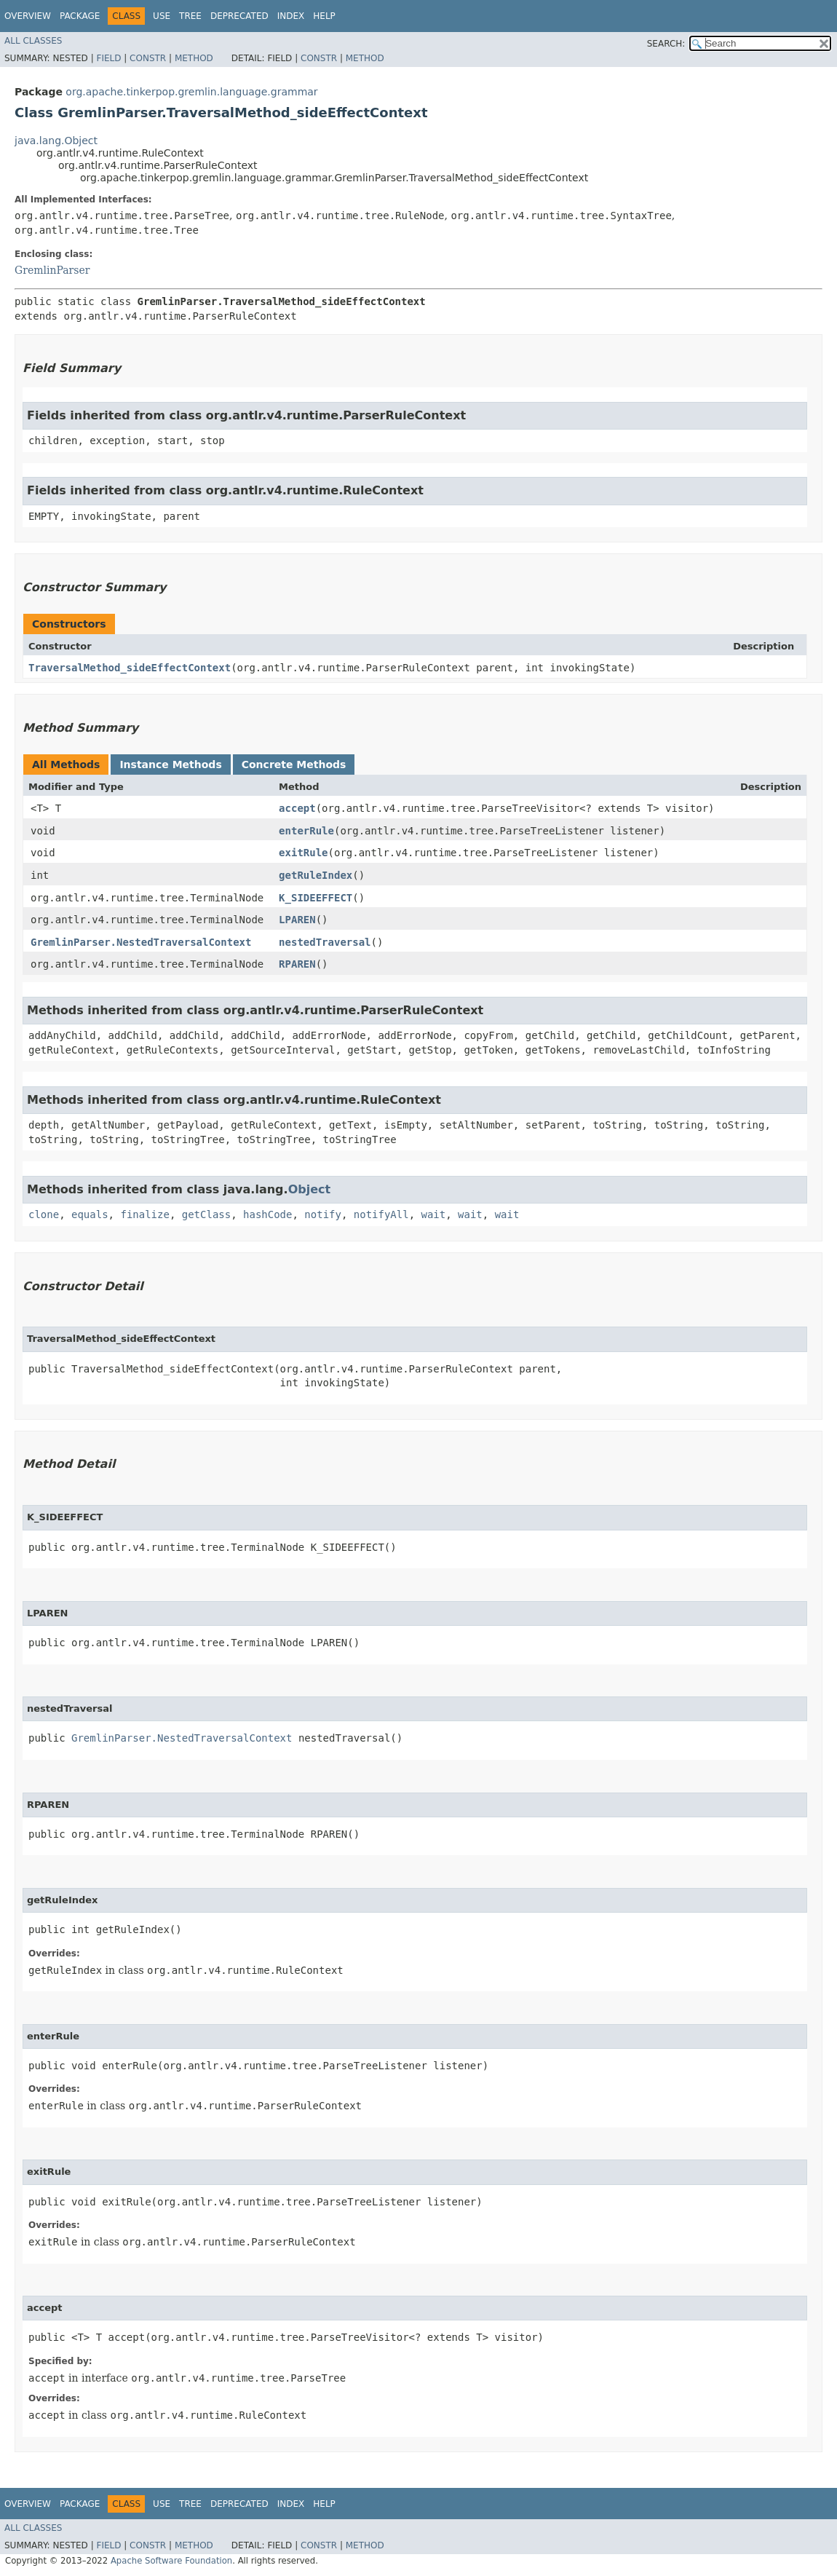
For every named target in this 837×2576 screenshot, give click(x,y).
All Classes (33, 41)
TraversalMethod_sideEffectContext (129, 667)
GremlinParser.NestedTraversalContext (141, 942)
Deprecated (239, 16)
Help (324, 16)
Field (108, 58)
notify (322, 1214)
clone (43, 1214)
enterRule (306, 831)
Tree (190, 16)
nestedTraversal (324, 942)
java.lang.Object (56, 140)
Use (161, 16)
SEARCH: (666, 44)
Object (309, 1189)
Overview (27, 16)
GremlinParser (52, 270)
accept (297, 808)
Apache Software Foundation (171, 2561)
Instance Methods (170, 764)
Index (291, 16)
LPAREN (297, 919)
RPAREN (297, 964)
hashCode (267, 1214)
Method (194, 58)
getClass (206, 1214)
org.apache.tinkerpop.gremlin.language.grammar (191, 92)
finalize (144, 1214)
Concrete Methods (294, 764)
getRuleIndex (315, 875)
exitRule (303, 852)
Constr (148, 58)
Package (80, 16)
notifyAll (381, 1214)
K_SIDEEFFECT (315, 898)
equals (89, 1214)
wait (433, 1214)
